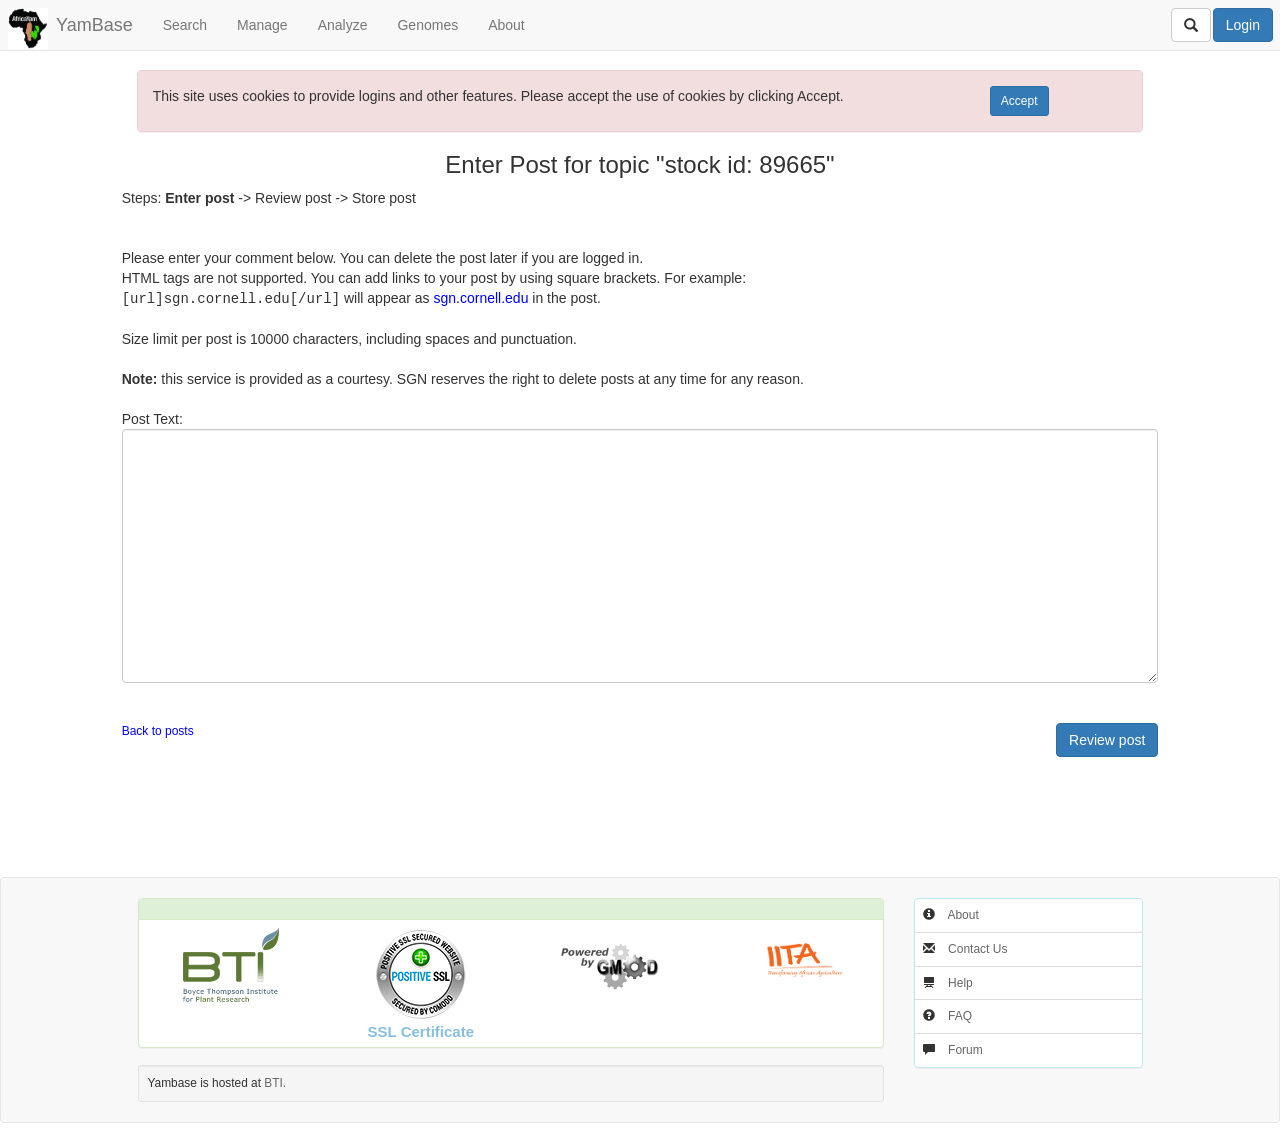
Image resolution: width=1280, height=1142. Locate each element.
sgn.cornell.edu (480, 298)
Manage (262, 25)
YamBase (94, 25)
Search (185, 25)
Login (1243, 25)
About (506, 25)
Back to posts (158, 730)
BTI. (275, 1082)
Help (960, 982)
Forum (965, 1049)
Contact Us (977, 948)
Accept (1019, 101)
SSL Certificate (421, 1030)
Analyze (343, 25)
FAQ (960, 1015)
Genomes (427, 25)
